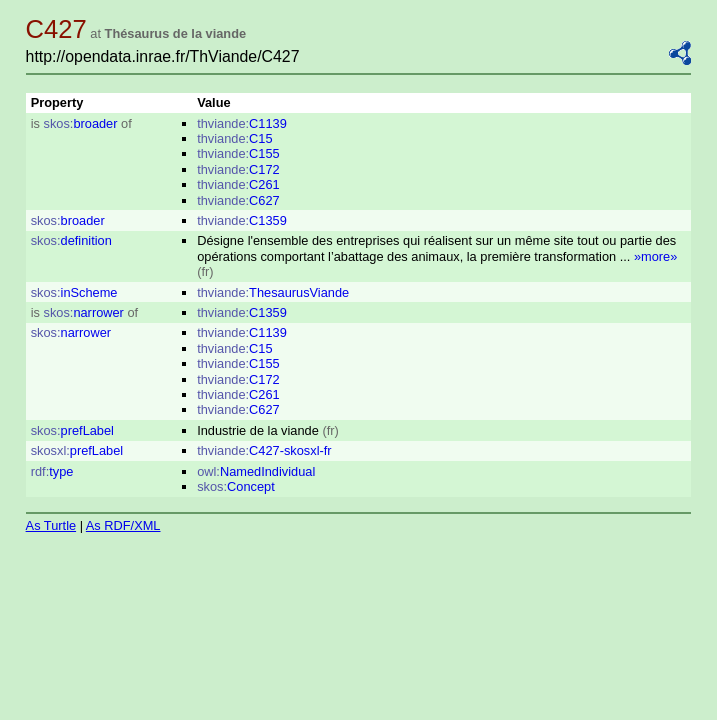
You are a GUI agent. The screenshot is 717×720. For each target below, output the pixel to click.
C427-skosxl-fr (264, 450)
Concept (236, 486)
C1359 (242, 220)
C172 (238, 169)
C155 (238, 153)
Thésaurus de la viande (176, 33)
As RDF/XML (123, 525)
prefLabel (72, 430)
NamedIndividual (256, 471)
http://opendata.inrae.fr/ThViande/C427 (163, 56)
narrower (84, 312)
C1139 (242, 123)
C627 (238, 200)
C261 (238, 184)
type (52, 471)
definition (71, 240)
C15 (234, 138)
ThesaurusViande (273, 292)
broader (81, 123)
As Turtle (51, 525)
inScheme (74, 292)
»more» (655, 256)
